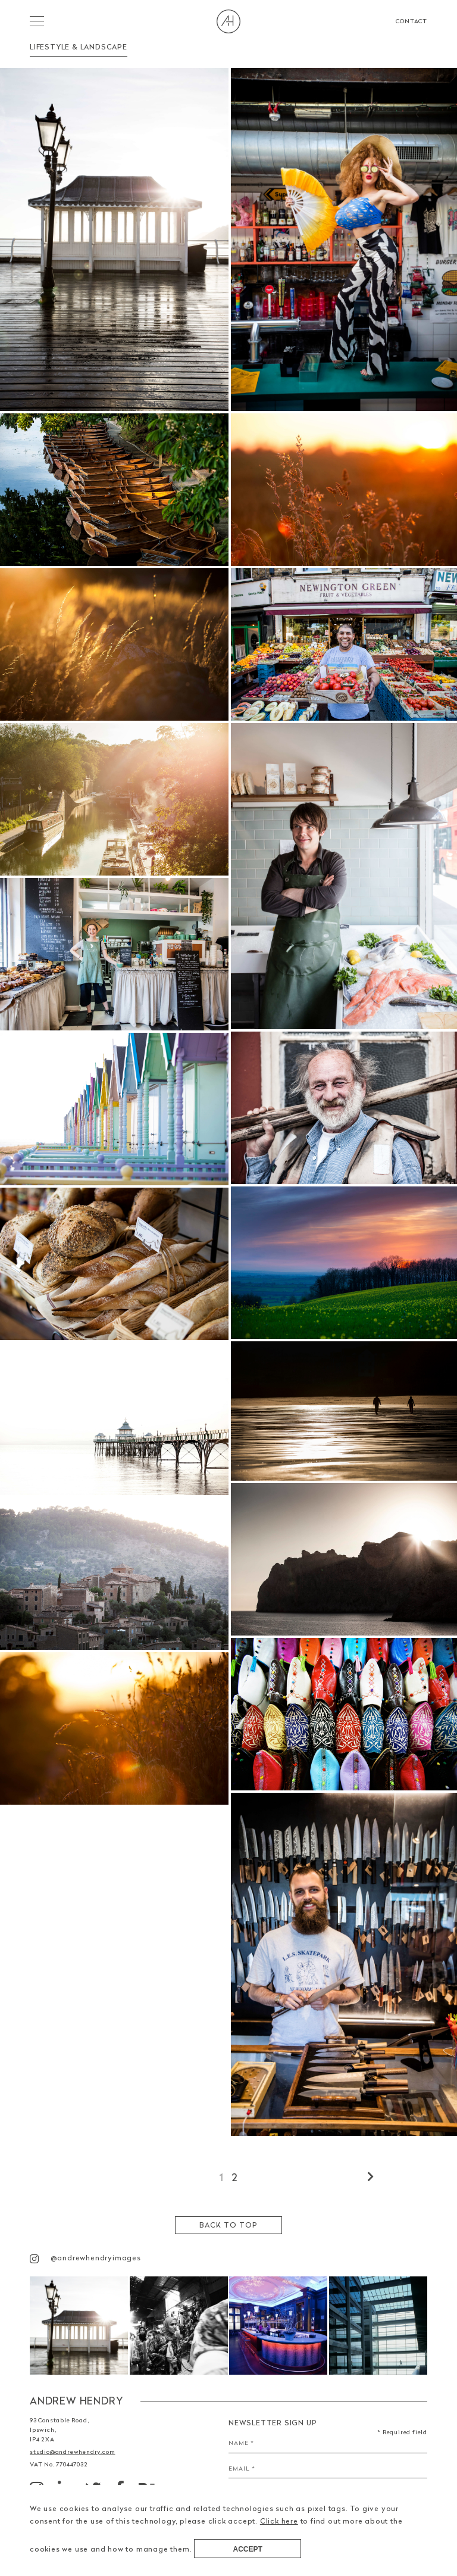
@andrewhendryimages (85, 2258)
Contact (411, 21)
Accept (247, 2549)
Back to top (228, 2225)
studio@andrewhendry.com (72, 2451)
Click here (279, 2521)
